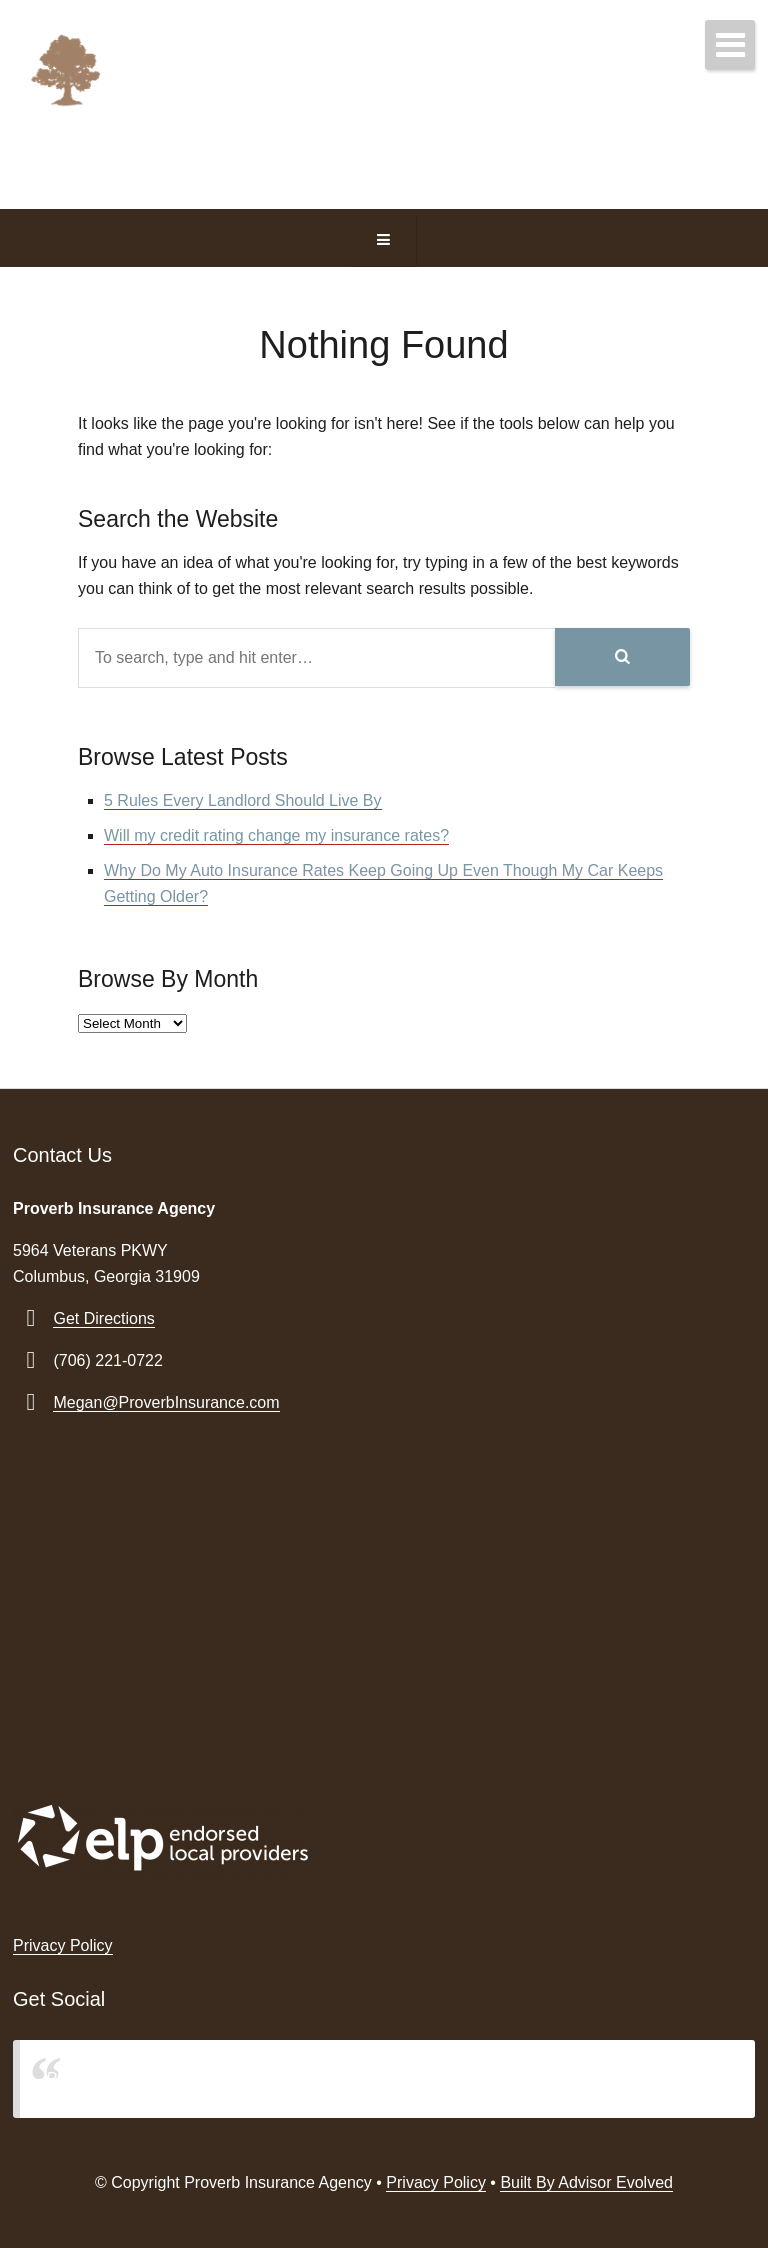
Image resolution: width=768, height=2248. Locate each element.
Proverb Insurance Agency (140, 2078)
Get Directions (103, 1318)
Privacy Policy (63, 1945)
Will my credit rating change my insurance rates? (276, 835)
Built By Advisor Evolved (586, 2182)
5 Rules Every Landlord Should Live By (243, 800)
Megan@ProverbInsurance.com (166, 1402)
